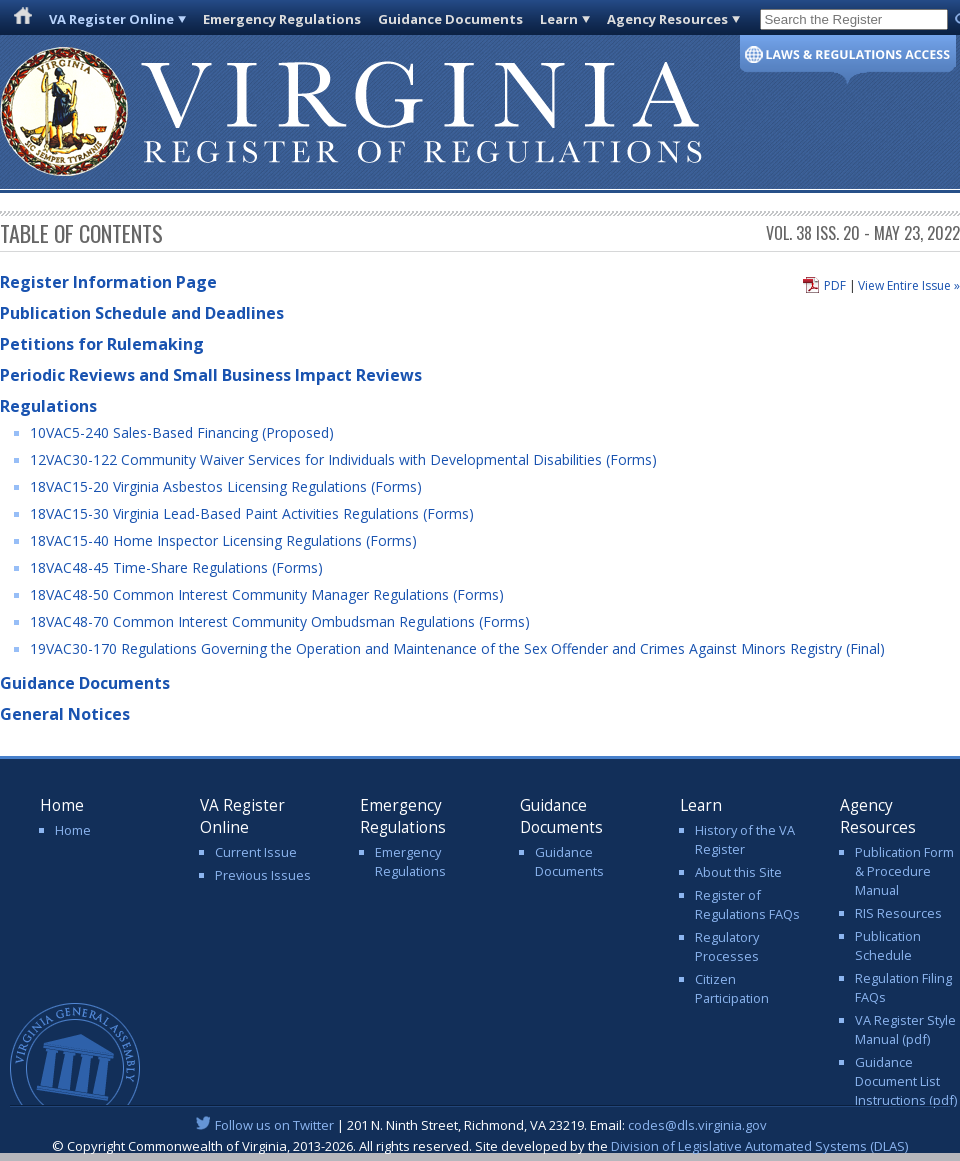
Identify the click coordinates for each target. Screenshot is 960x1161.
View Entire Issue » (909, 285)
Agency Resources (667, 19)
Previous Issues (263, 875)
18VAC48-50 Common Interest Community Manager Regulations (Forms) (267, 594)
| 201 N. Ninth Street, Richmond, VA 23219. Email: (480, 1125)
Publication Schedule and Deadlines (142, 313)
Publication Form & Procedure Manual (904, 871)
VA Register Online (111, 19)
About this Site (738, 872)
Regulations (48, 406)
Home (73, 830)
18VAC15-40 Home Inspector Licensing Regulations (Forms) (223, 540)
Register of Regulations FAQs (747, 904)
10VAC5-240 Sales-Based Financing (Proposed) (182, 432)
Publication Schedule (888, 945)
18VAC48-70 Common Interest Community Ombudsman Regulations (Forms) (280, 621)
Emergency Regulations (282, 19)
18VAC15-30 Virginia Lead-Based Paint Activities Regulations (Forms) (252, 513)
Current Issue (256, 852)
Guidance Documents (450, 19)
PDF (835, 285)
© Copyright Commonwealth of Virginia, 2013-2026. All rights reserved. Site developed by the (480, 1146)
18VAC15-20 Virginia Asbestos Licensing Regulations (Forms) (226, 486)
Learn (559, 19)
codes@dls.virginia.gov (697, 1125)
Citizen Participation (732, 988)
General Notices (65, 714)
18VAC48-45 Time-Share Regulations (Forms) (176, 567)
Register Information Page (108, 282)
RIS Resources (898, 913)
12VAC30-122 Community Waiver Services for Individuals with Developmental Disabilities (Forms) (343, 459)
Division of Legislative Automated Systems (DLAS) (759, 1146)
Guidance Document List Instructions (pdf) (906, 1081)
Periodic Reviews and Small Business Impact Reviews (211, 375)
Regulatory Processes (727, 946)
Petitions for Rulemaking (102, 344)
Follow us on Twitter (274, 1125)
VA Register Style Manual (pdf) (905, 1029)
